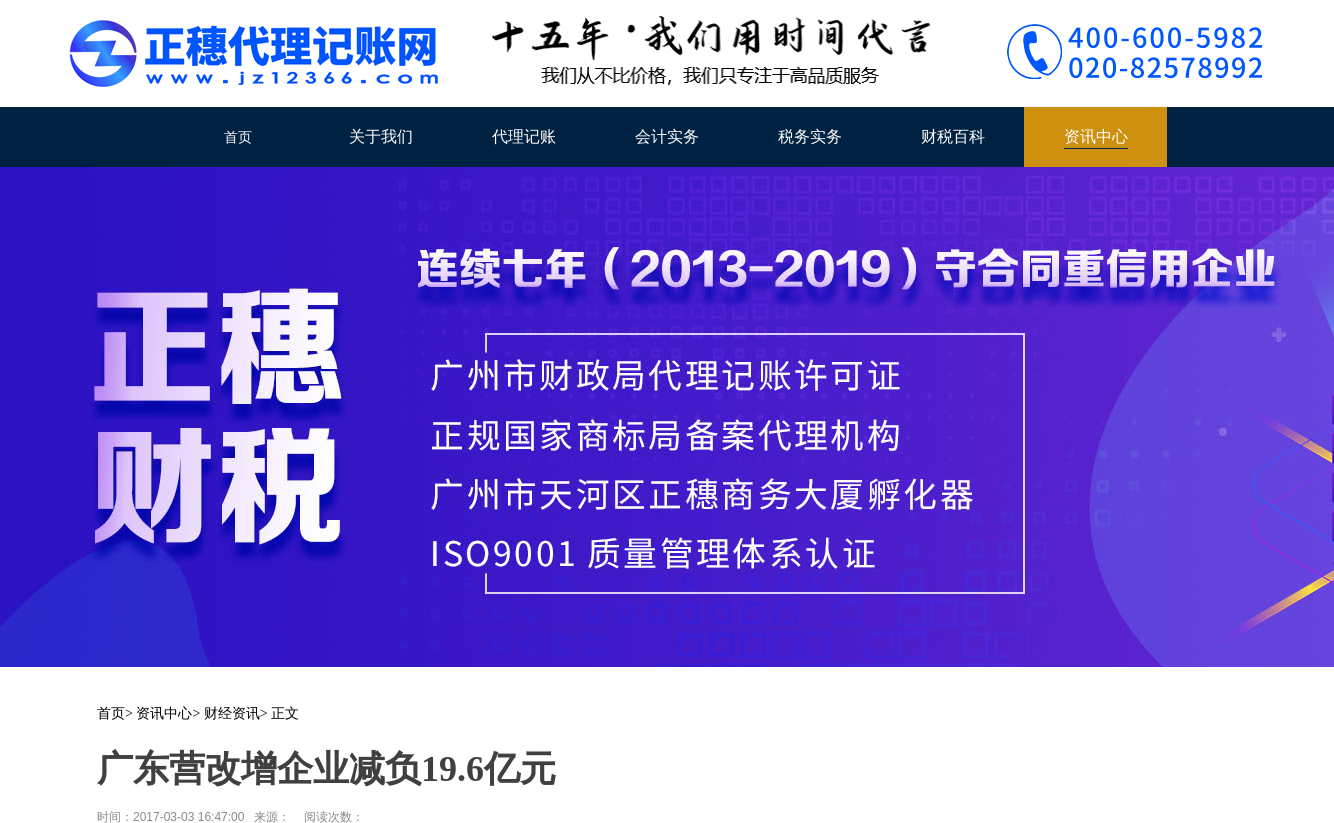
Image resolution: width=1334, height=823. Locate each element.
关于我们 (381, 136)
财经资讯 (232, 713)
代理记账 (524, 136)
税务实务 (810, 136)
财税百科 (953, 136)
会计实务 (667, 136)
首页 (238, 137)
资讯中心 (1096, 136)
